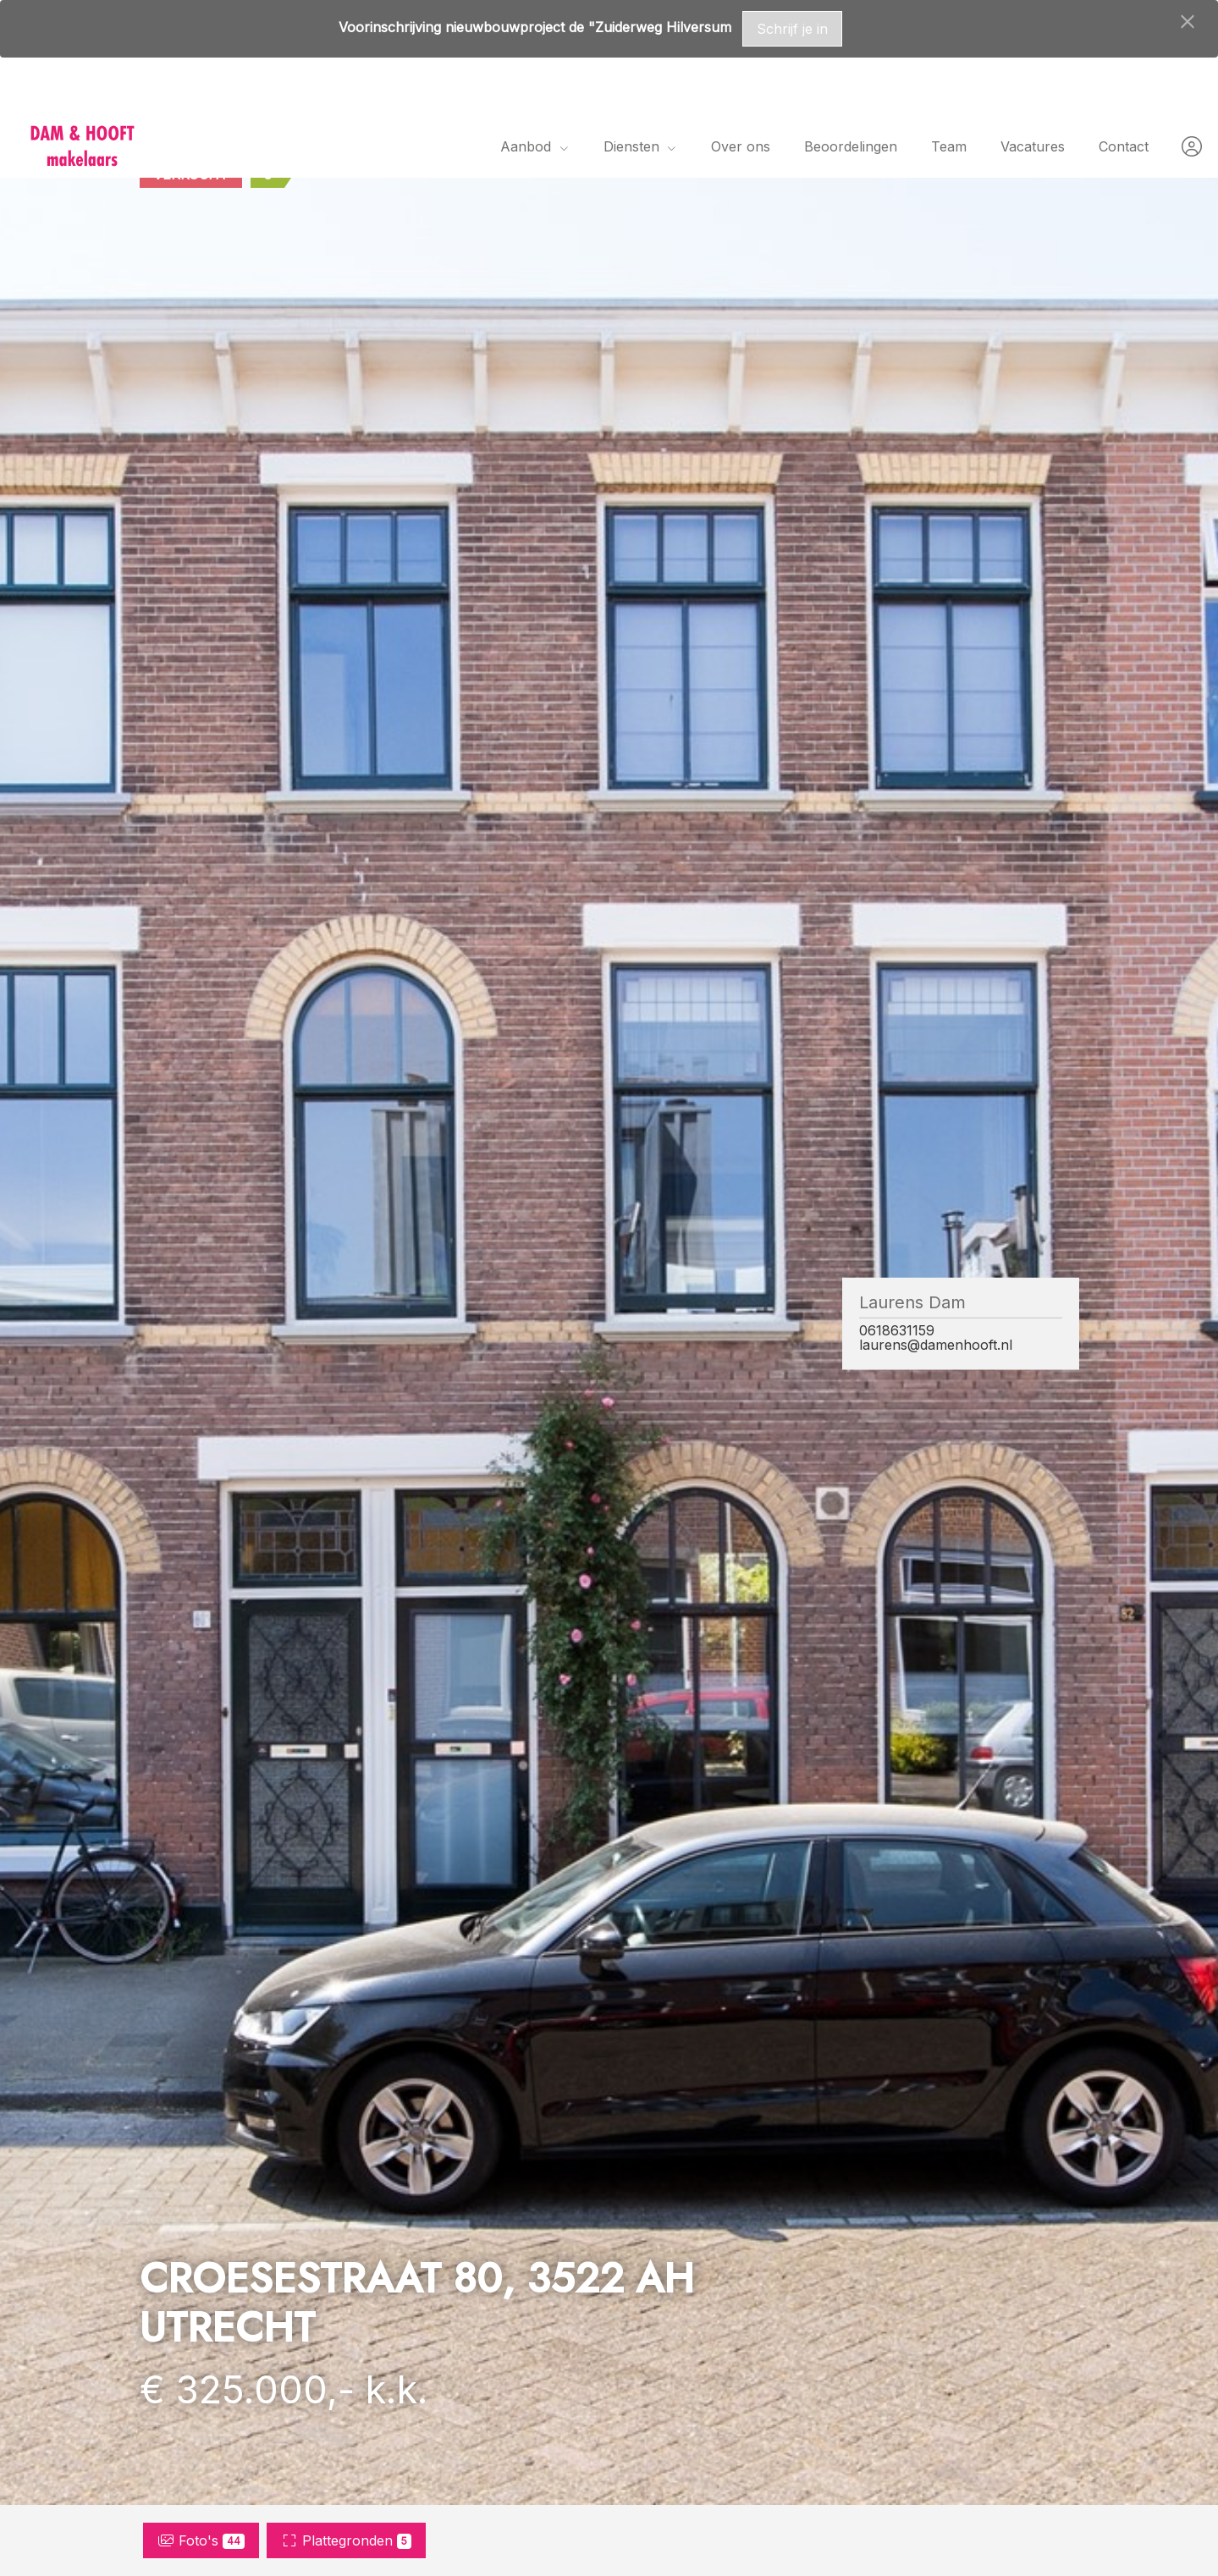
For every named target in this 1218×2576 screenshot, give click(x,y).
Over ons (740, 146)
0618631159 (896, 1331)
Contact (1124, 146)
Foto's (201, 2540)
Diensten (640, 146)
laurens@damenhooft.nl (935, 1345)
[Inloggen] (1192, 146)
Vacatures (1032, 146)
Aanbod (534, 146)
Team (949, 146)
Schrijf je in (792, 28)
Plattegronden (346, 2540)
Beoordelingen (850, 146)
